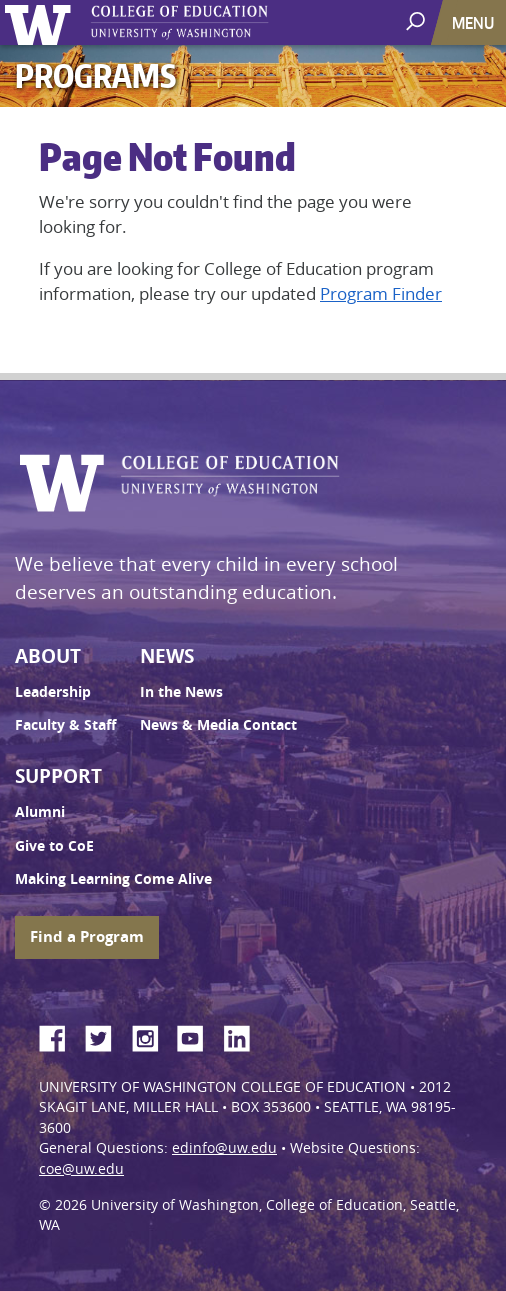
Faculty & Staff (65, 725)
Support (58, 776)
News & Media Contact (218, 725)
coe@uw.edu (81, 1169)
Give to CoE (54, 846)
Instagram (152, 1035)
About (48, 656)
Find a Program (87, 936)
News (167, 656)
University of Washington (41, 22)
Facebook (60, 1035)
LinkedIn (244, 1035)
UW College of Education (215, 22)
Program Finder (381, 293)
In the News (181, 692)
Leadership (53, 692)
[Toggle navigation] (475, 22)
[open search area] (417, 21)
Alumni (40, 812)
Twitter (106, 1035)
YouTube (198, 1035)
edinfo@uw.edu (224, 1148)
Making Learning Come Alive (113, 879)
